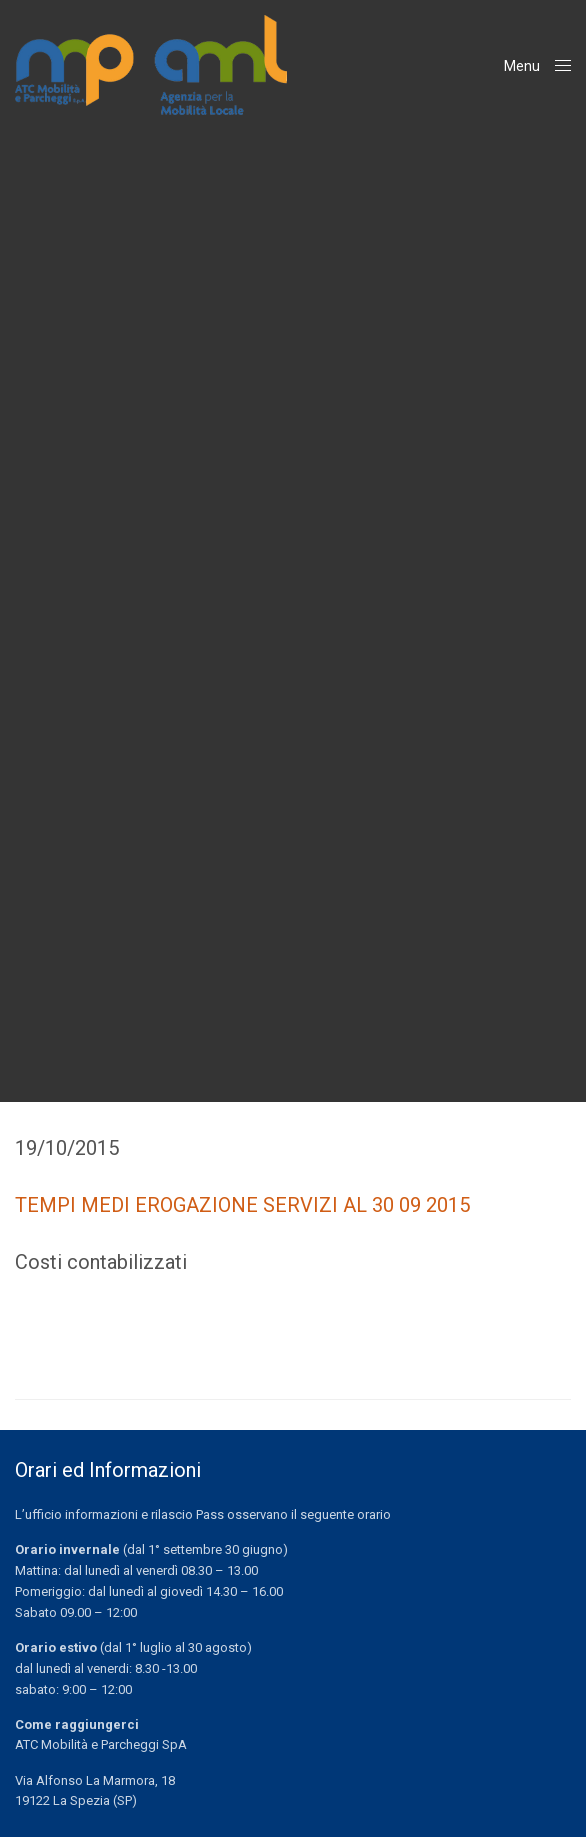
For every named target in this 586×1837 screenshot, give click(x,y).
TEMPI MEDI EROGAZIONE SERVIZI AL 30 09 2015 (242, 1205)
